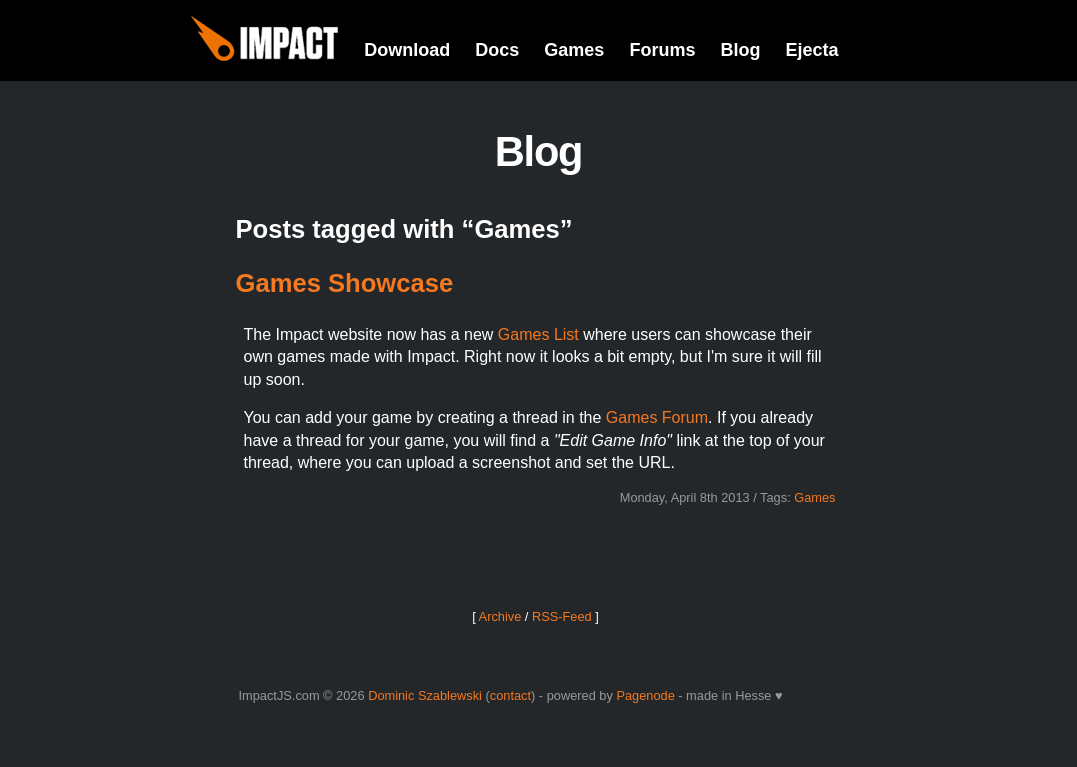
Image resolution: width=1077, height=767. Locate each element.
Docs (497, 50)
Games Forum (657, 417)
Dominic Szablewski (425, 695)
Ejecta (811, 50)
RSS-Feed (562, 616)
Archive (500, 616)
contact (510, 695)
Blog (740, 50)
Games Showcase (345, 283)
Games (574, 50)
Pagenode (645, 695)
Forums (662, 50)
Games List (538, 334)
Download (407, 50)
